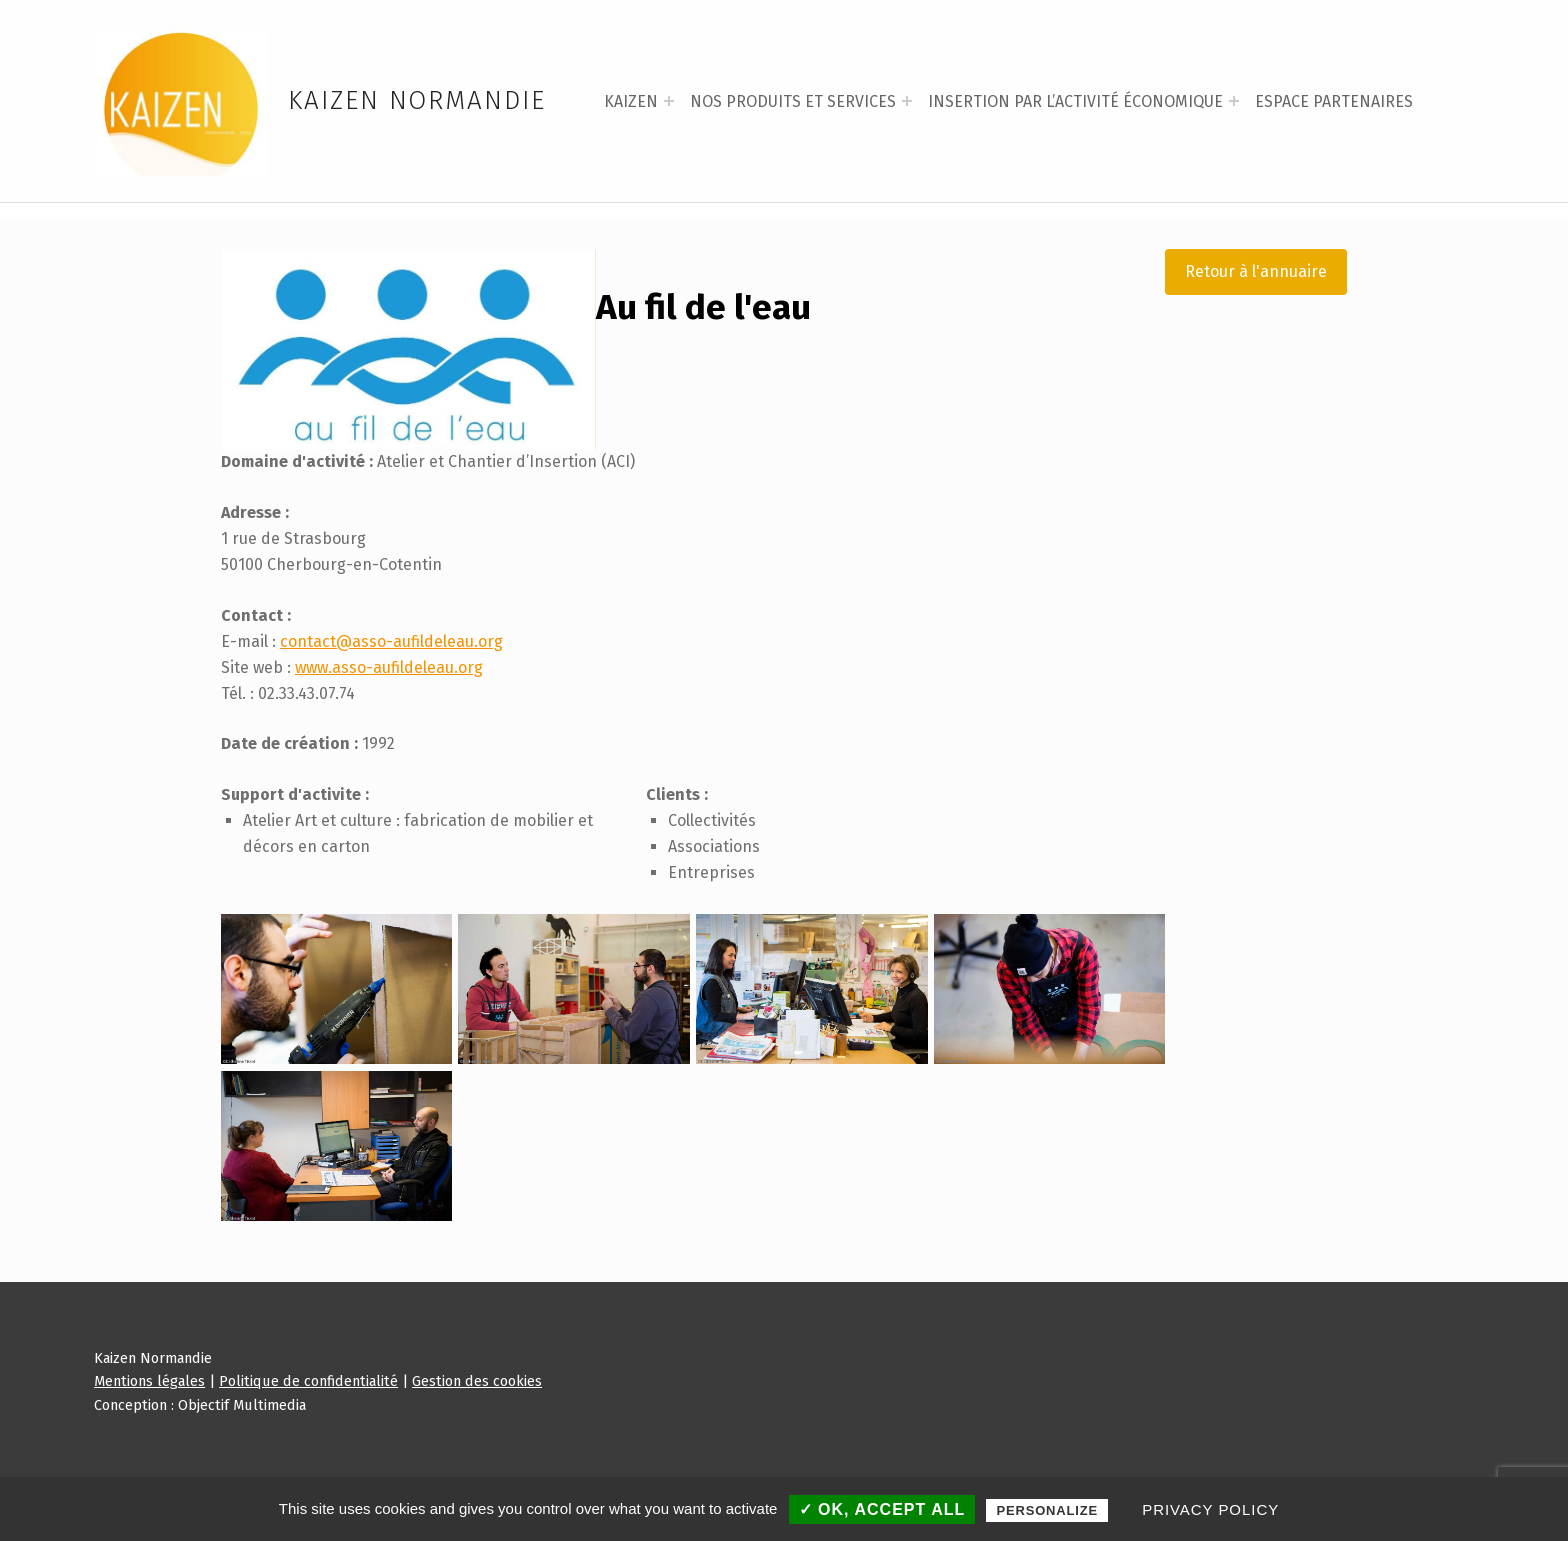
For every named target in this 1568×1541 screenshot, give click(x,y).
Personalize (1047, 1510)
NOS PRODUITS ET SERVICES (793, 101)
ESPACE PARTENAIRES (1334, 101)
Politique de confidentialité (308, 1440)
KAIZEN (631, 101)
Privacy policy (1210, 1509)
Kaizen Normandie (417, 100)
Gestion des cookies (477, 1440)
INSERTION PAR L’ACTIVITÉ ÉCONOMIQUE (1075, 101)
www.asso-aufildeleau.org (389, 725)
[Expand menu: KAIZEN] (669, 101)
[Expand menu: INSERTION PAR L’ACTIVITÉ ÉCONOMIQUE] (1234, 101)
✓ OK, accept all (882, 1509)
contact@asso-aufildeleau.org (391, 699)
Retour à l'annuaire (1256, 329)
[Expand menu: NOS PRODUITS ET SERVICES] (907, 101)
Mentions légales (149, 1440)
